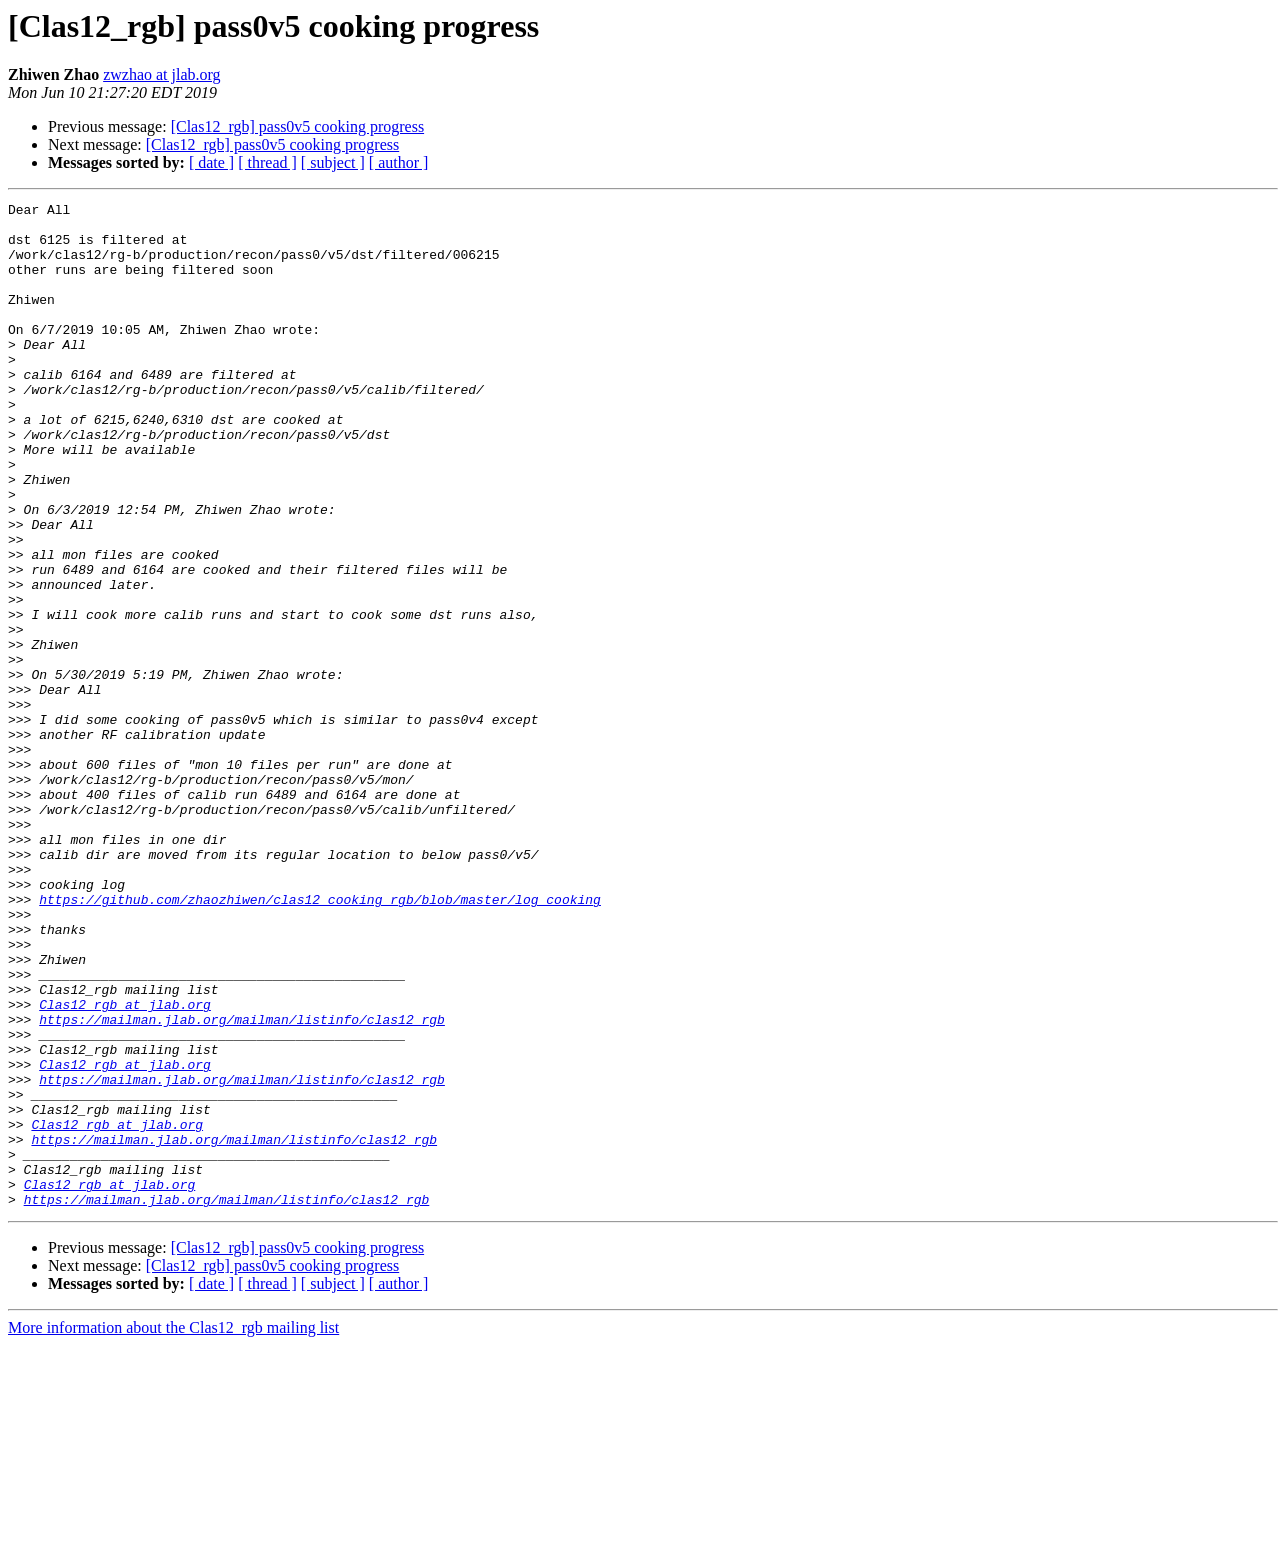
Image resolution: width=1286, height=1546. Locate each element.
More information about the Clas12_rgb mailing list (173, 1528)
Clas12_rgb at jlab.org (125, 1166)
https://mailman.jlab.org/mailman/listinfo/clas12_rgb (242, 1184)
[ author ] (399, 162)
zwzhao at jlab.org (161, 74)
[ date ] (211, 162)
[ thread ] (267, 162)
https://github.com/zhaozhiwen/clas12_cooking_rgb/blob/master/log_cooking (320, 1040)
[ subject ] (333, 162)
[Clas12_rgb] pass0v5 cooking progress (297, 126)
